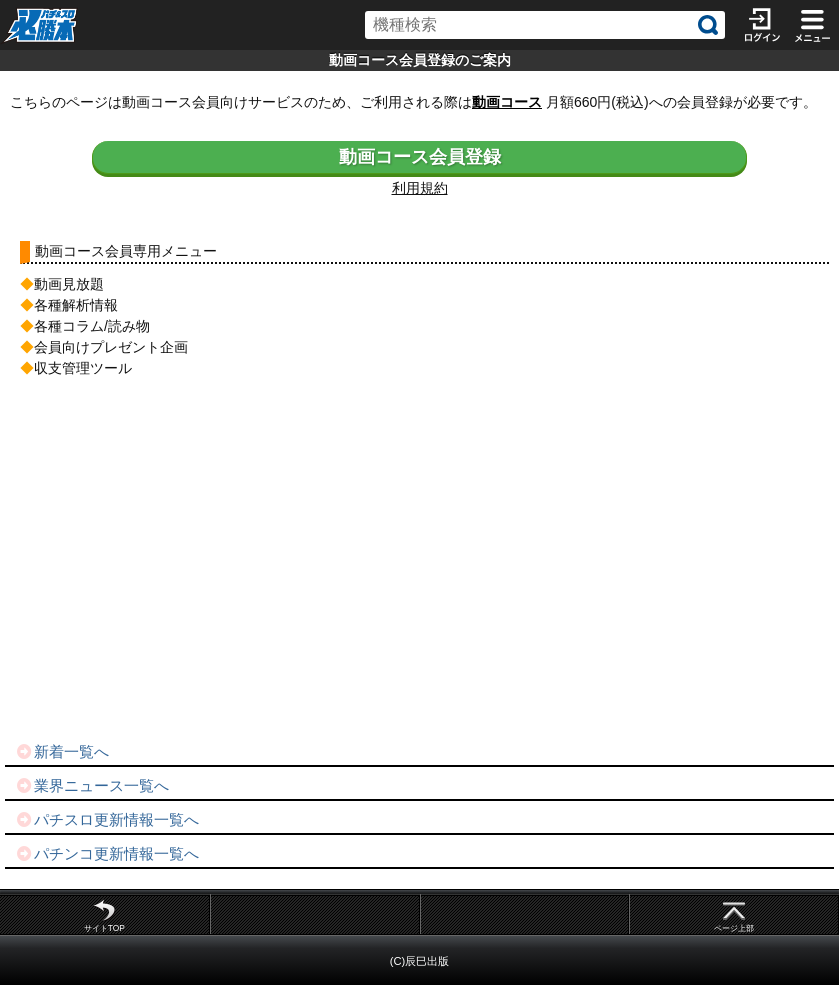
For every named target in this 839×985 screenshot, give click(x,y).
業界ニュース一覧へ (92, 785)
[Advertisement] (419, 561)
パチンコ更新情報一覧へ (107, 853)
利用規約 (420, 188)
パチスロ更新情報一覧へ (107, 819)
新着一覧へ (62, 751)
